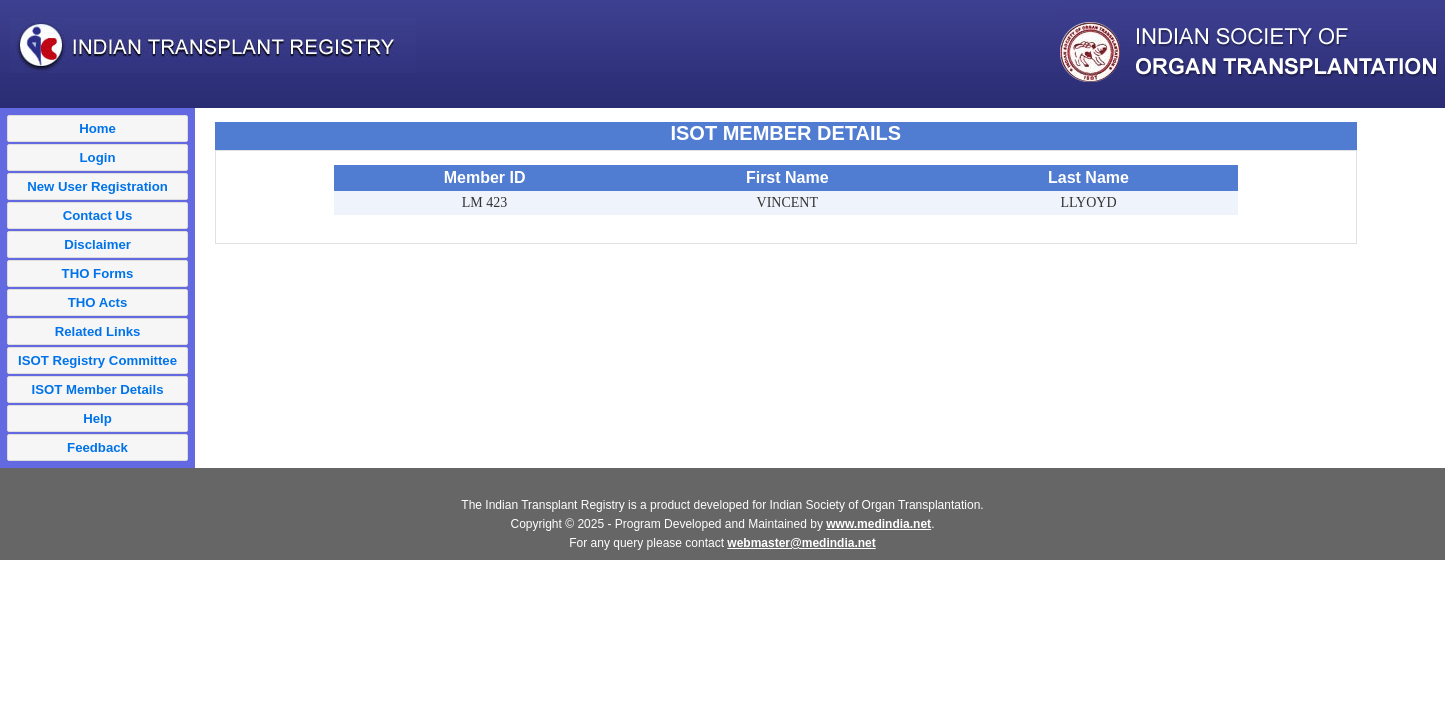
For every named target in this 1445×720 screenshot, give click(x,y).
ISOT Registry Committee (97, 360)
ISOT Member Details (98, 389)
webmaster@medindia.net (801, 543)
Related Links (98, 331)
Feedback (97, 447)
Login (98, 157)
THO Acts (98, 302)
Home (97, 128)
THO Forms (98, 273)
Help (97, 418)
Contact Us (98, 215)
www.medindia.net (878, 524)
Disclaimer (97, 244)
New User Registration (97, 186)
